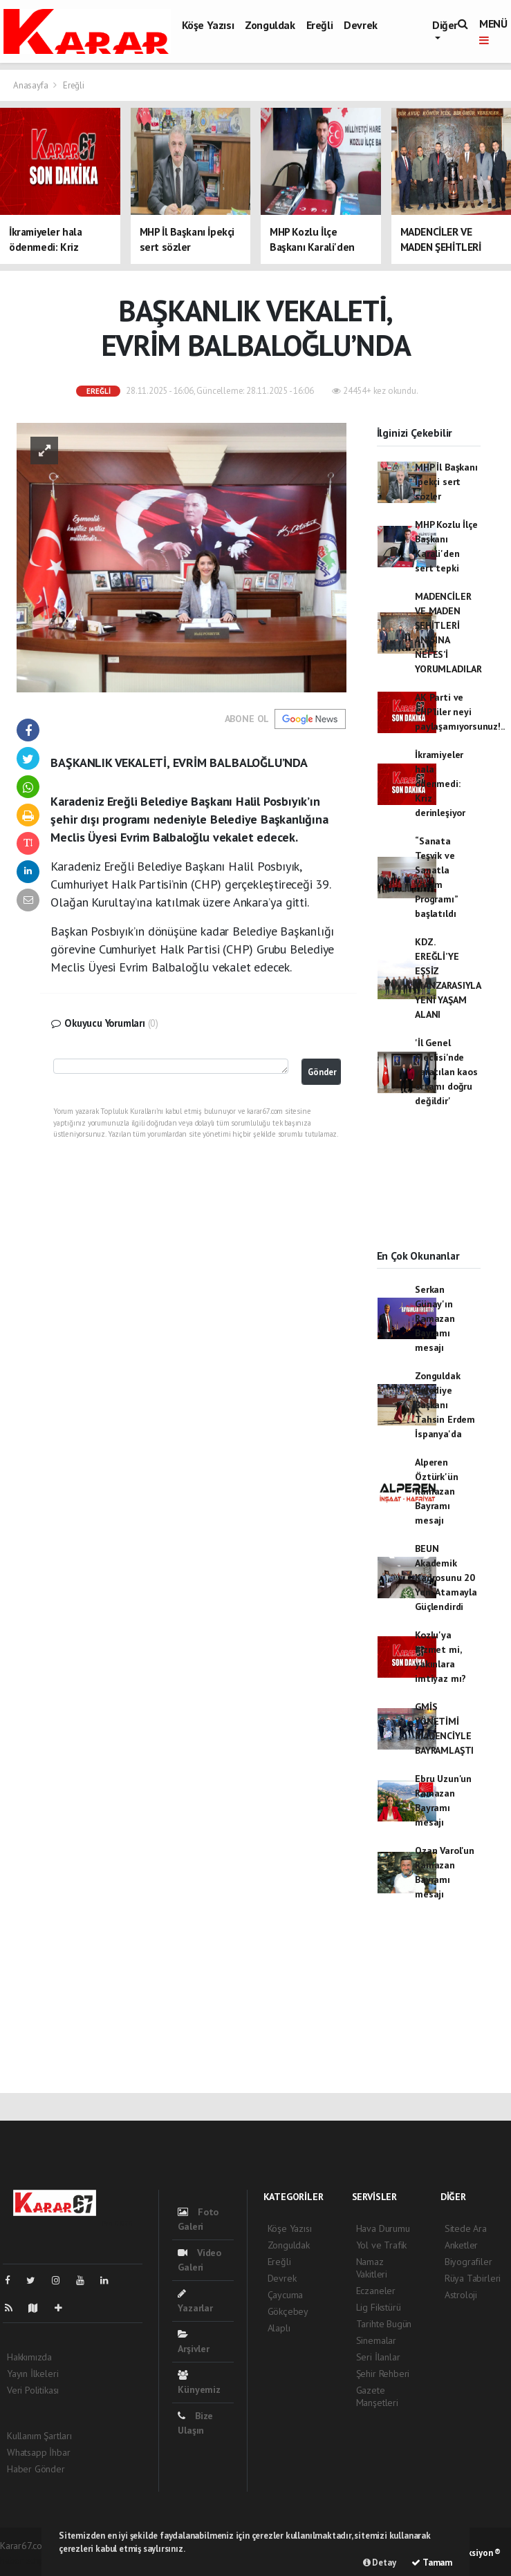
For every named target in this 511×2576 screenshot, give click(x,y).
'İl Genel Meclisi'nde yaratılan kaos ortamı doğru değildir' (446, 1071)
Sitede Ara (466, 2228)
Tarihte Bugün (384, 2324)
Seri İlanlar (378, 2357)
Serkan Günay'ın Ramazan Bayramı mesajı (435, 1318)
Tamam (431, 2562)
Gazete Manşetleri (377, 2396)
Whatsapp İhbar (38, 2452)
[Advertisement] (428, 1190)
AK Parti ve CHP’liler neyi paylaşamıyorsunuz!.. (459, 711)
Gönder (322, 1071)
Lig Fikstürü (378, 2307)
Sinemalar (376, 2340)
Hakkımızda (29, 2357)
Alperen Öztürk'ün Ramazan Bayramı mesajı (436, 1491)
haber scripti (25, 2560)
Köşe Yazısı (208, 25)
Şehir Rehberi (383, 2373)
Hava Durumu (383, 2228)
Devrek (361, 25)
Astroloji (461, 2295)
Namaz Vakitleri (371, 2267)
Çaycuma (286, 2295)
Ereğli (319, 25)
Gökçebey (288, 2311)
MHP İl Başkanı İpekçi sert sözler (446, 481)
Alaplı (279, 2328)
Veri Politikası (33, 2390)
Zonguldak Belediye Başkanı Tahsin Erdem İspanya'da (445, 1405)
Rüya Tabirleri (473, 2278)
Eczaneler (376, 2290)
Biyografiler (468, 2261)
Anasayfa (31, 85)
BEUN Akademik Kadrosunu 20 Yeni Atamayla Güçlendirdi (446, 1577)
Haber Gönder (36, 2469)
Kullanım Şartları (39, 2436)
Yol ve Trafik (381, 2245)
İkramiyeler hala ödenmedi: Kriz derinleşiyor (440, 783)
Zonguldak (270, 25)
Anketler (461, 2245)
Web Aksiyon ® (472, 2553)
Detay (379, 2562)
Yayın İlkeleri (32, 2373)
